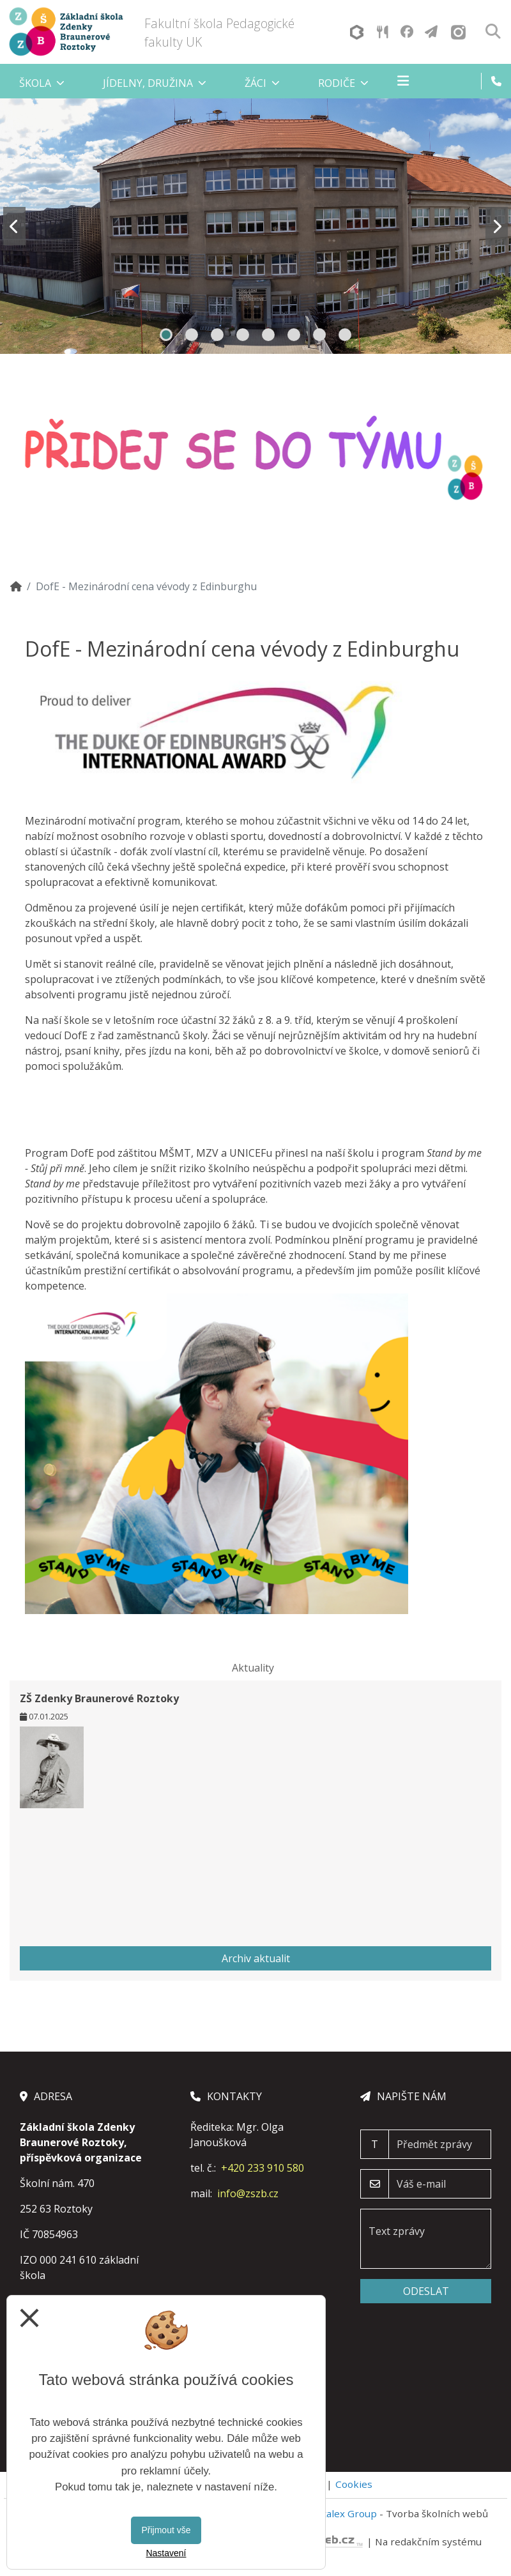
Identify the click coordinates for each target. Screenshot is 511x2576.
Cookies (353, 2484)
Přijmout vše (165, 2530)
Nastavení (166, 2553)
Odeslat (426, 2291)
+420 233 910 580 (262, 2168)
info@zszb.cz (247, 2193)
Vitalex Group (345, 2513)
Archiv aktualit (256, 1958)
